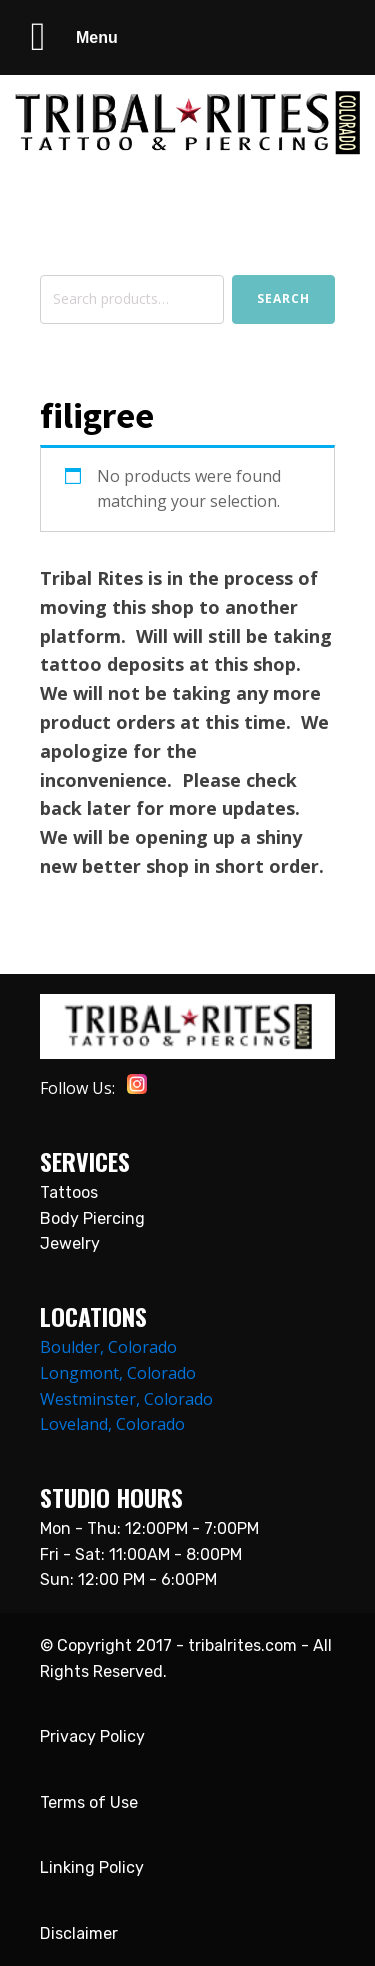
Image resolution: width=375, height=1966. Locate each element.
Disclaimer (79, 1933)
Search (283, 298)
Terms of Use (89, 1802)
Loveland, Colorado (112, 1424)
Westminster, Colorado (126, 1399)
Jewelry (70, 1243)
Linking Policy (92, 1867)
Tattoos (69, 1192)
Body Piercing (92, 1218)
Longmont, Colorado (118, 1373)
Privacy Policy (92, 1736)
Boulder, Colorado (108, 1347)
